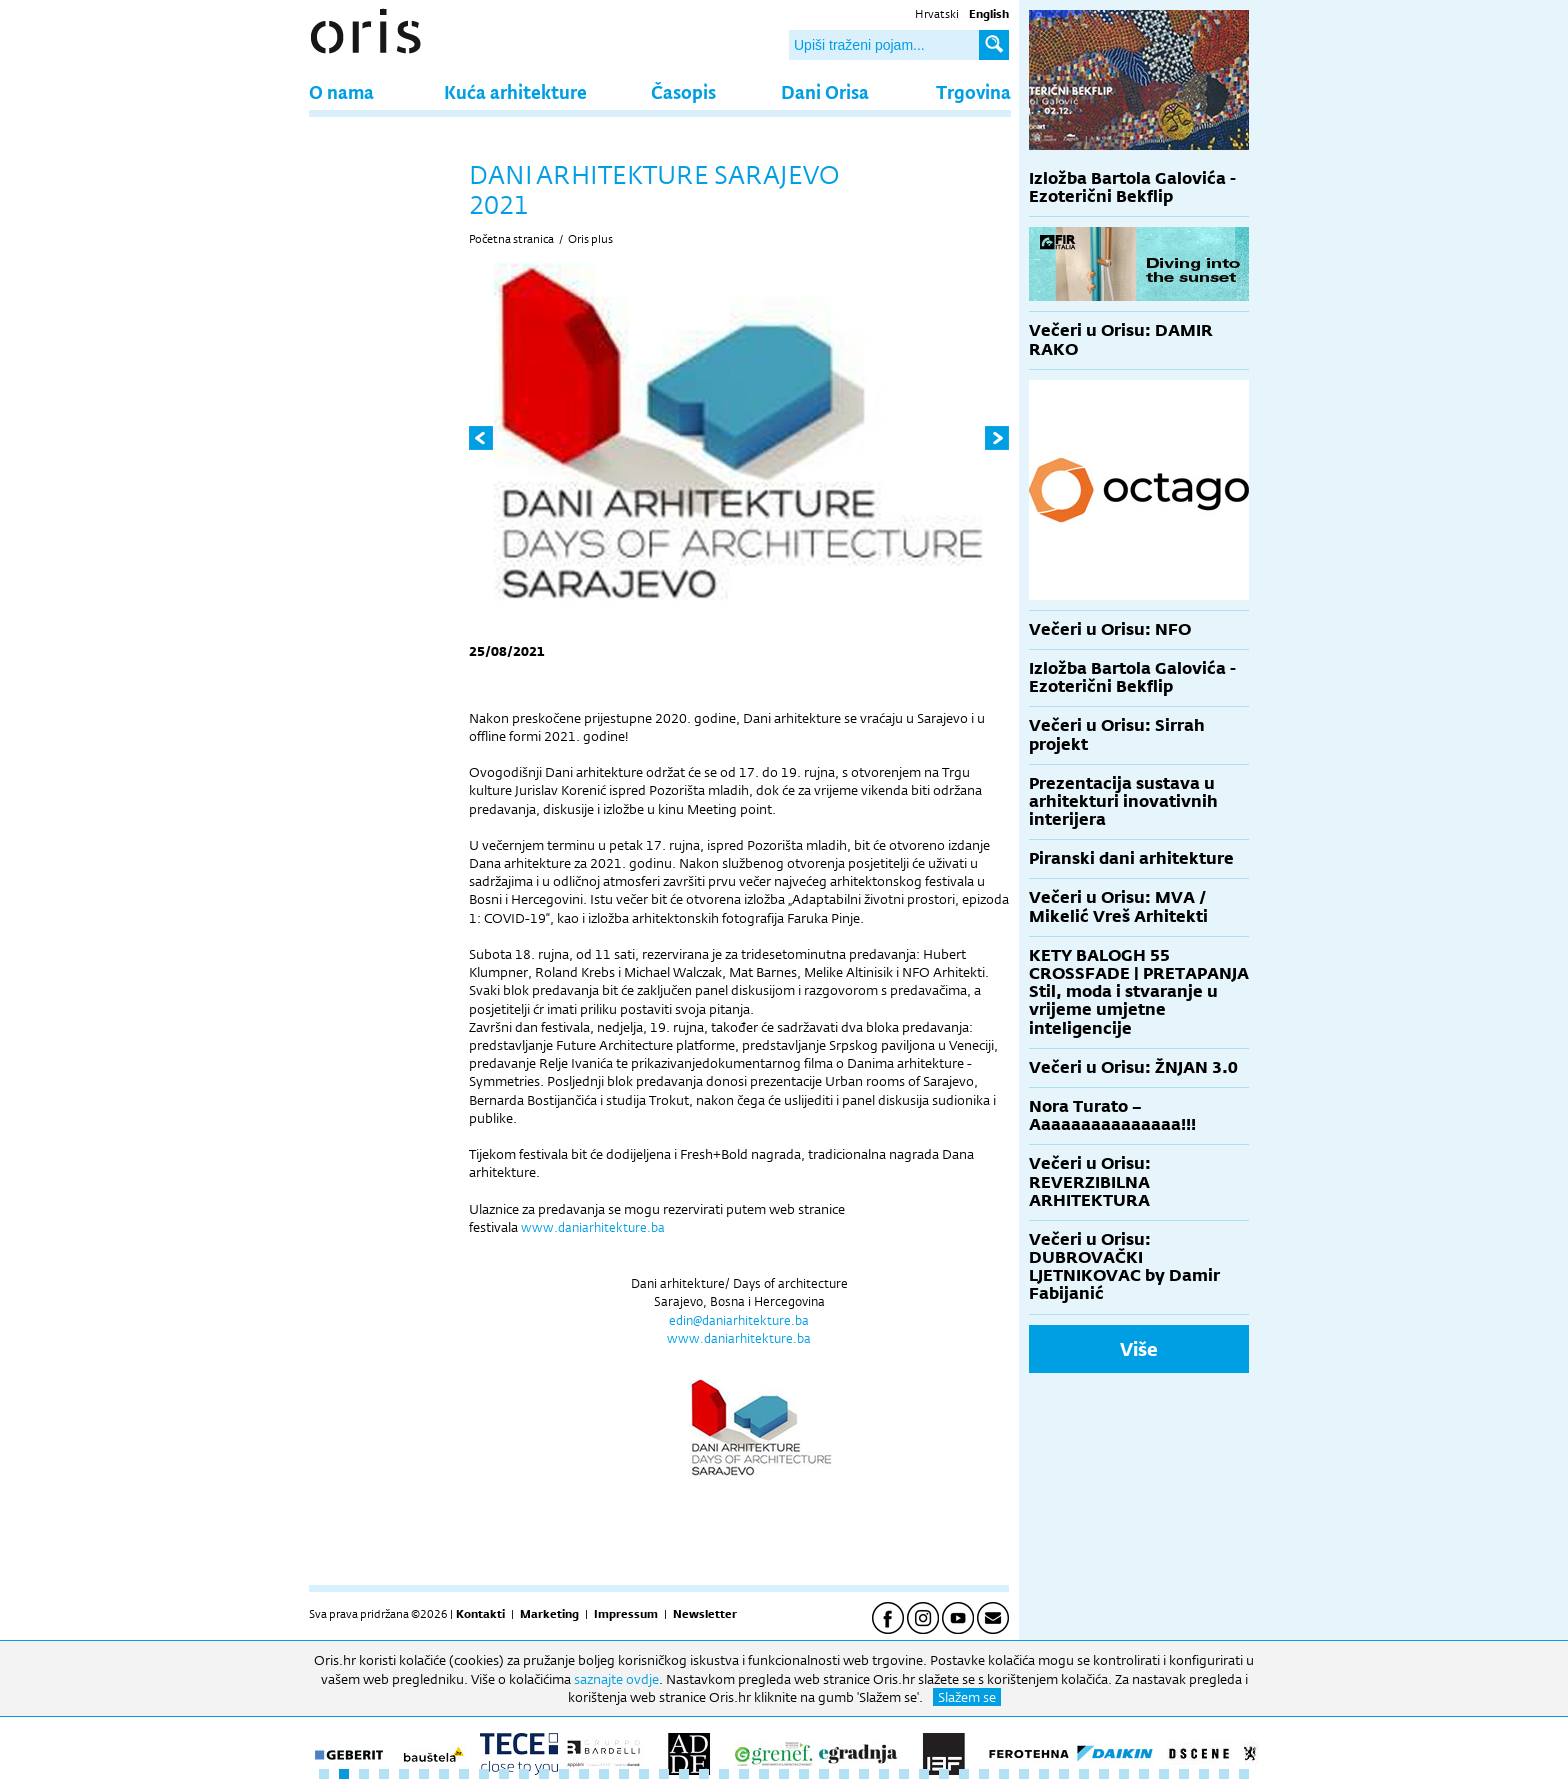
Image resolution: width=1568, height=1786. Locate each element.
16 (624, 1774)
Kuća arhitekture (515, 91)
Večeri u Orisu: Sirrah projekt (1117, 734)
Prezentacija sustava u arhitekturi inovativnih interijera (1123, 801)
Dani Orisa (825, 91)
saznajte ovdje (616, 1679)
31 (924, 1774)
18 (664, 1774)
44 (1184, 1774)
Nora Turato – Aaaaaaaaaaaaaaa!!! (1112, 1115)
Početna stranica (511, 239)
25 (804, 1774)
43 (1164, 1774)
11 (524, 1774)
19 (684, 1774)
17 (644, 1774)
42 (1144, 1774)
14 (584, 1774)
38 (1064, 1774)
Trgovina (973, 91)
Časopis (683, 91)
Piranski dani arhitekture (1131, 858)
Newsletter (705, 1614)
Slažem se (967, 1697)
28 (864, 1774)
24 (784, 1774)
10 (504, 1774)
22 (744, 1774)
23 (764, 1774)
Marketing (549, 1614)
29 (884, 1774)
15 (604, 1774)
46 (1224, 1774)
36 (1024, 1774)
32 (944, 1774)
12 (544, 1774)
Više (1139, 1349)
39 (1084, 1774)
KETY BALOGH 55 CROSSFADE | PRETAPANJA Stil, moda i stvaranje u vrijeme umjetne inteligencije (1139, 992)
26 (824, 1774)
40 (1104, 1774)
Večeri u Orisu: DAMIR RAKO (1121, 339)
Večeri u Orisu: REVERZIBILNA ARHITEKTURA (1090, 1181)
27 (844, 1774)
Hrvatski (937, 14)
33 (964, 1774)
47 (1244, 1774)
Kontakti (480, 1614)
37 (1044, 1774)
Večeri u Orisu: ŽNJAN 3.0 (1133, 1067)
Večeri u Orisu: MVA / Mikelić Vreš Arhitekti (1118, 906)
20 (704, 1774)
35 (1004, 1774)
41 (1124, 1774)
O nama (341, 91)
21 (724, 1774)
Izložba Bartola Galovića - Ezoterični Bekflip (1132, 187)
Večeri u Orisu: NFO (1110, 629)
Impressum (626, 1614)
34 (984, 1774)
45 (1204, 1774)
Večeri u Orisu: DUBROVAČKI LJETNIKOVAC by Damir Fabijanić (1124, 1267)
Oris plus (590, 239)
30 (904, 1774)
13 (564, 1774)
